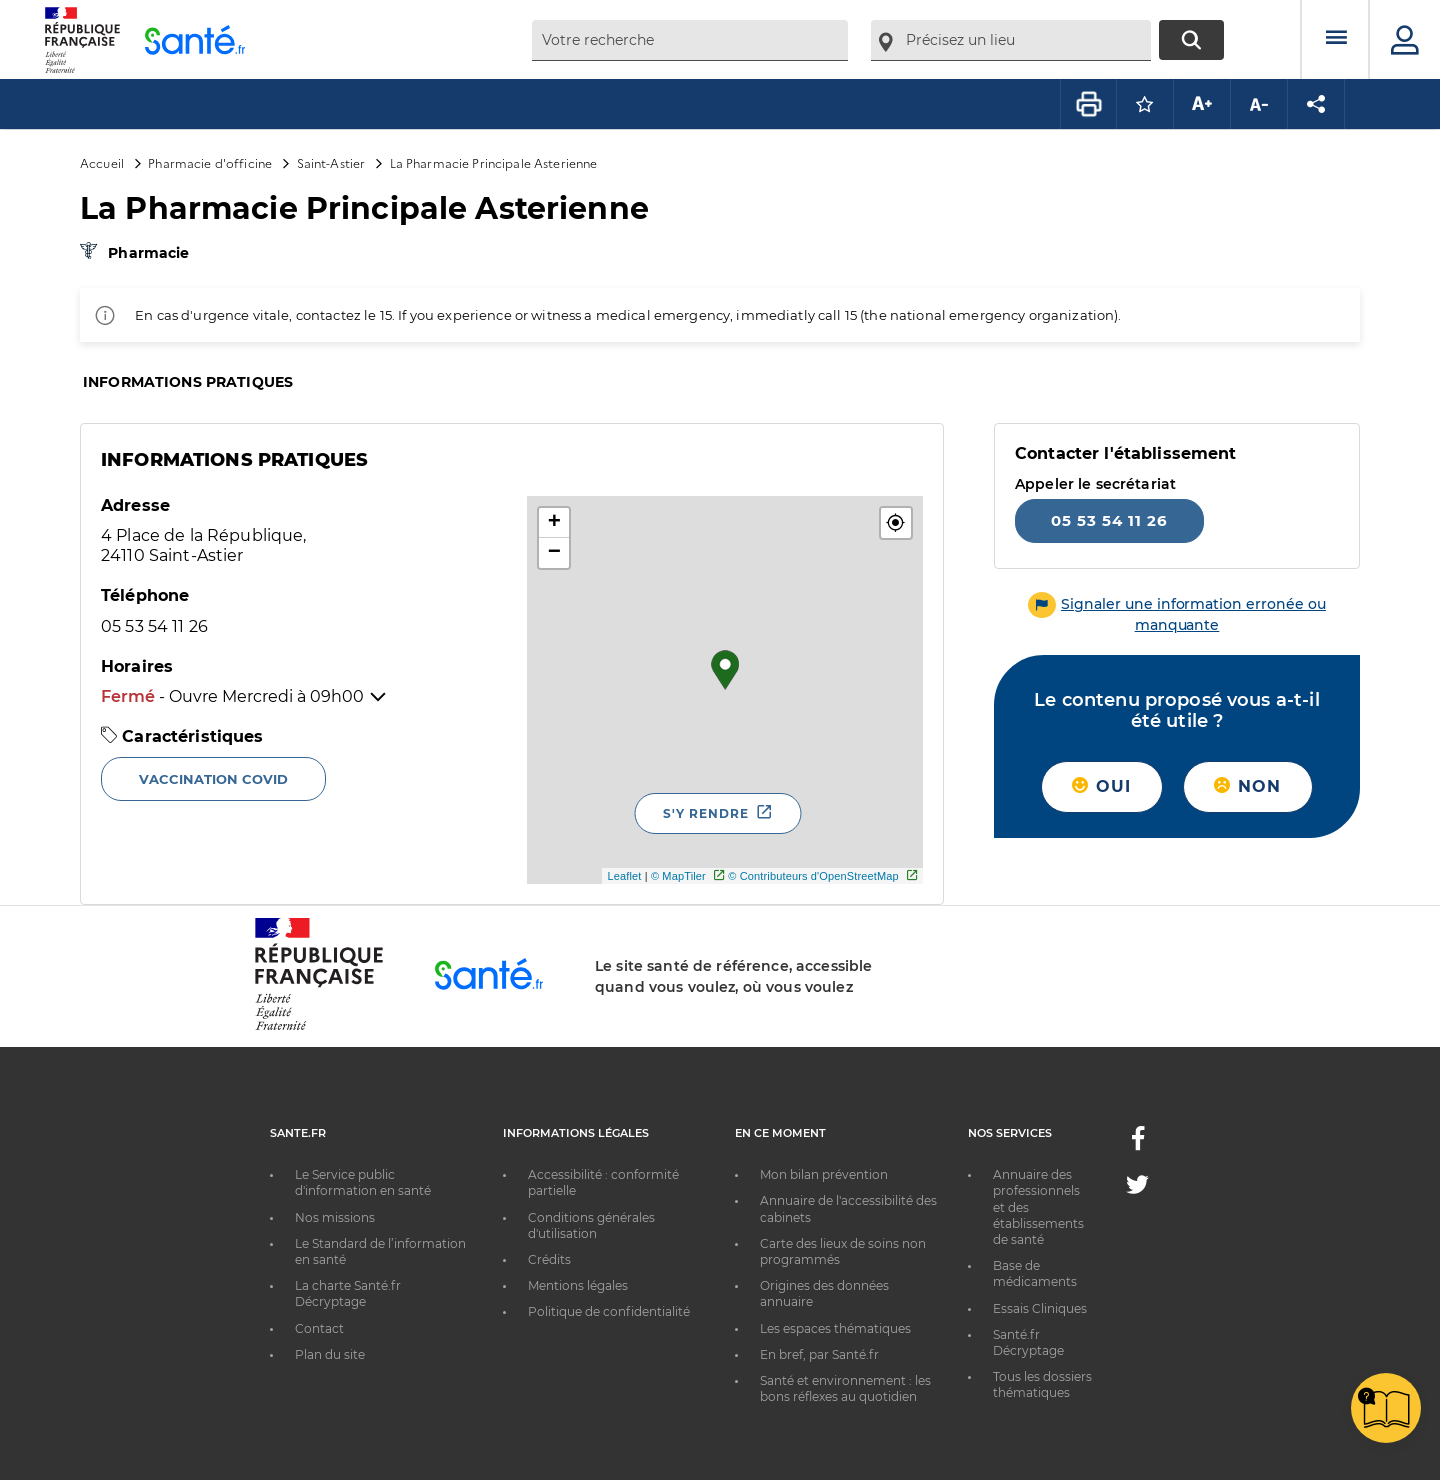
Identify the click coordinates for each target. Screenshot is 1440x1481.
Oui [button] (1101, 786)
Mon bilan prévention (824, 1174)
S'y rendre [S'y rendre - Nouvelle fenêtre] (706, 813)
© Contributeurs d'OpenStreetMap (813, 876)
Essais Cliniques (1040, 1308)
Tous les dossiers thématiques (1042, 1384)
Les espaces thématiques (835, 1328)
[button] (896, 523)
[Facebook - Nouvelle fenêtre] (1138, 1144)
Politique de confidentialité (609, 1311)
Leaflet (624, 876)
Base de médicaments (1035, 1273)
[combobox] (690, 40)
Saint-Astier (331, 162)
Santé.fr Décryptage (1028, 1342)
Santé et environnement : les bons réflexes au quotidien (845, 1388)
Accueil (102, 162)
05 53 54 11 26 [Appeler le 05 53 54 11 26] (1109, 520)
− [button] (554, 553)
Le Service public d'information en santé (363, 1182)
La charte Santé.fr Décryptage (348, 1293)
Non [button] (1247, 786)
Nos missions (335, 1217)
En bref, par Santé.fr (819, 1354)
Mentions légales (578, 1285)
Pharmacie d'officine (210, 162)
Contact (319, 1328)
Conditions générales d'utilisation (591, 1225)
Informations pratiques (188, 382)
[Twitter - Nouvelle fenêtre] (1137, 1188)
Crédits (549, 1259)
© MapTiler (678, 876)
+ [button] (554, 523)
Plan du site (330, 1354)
